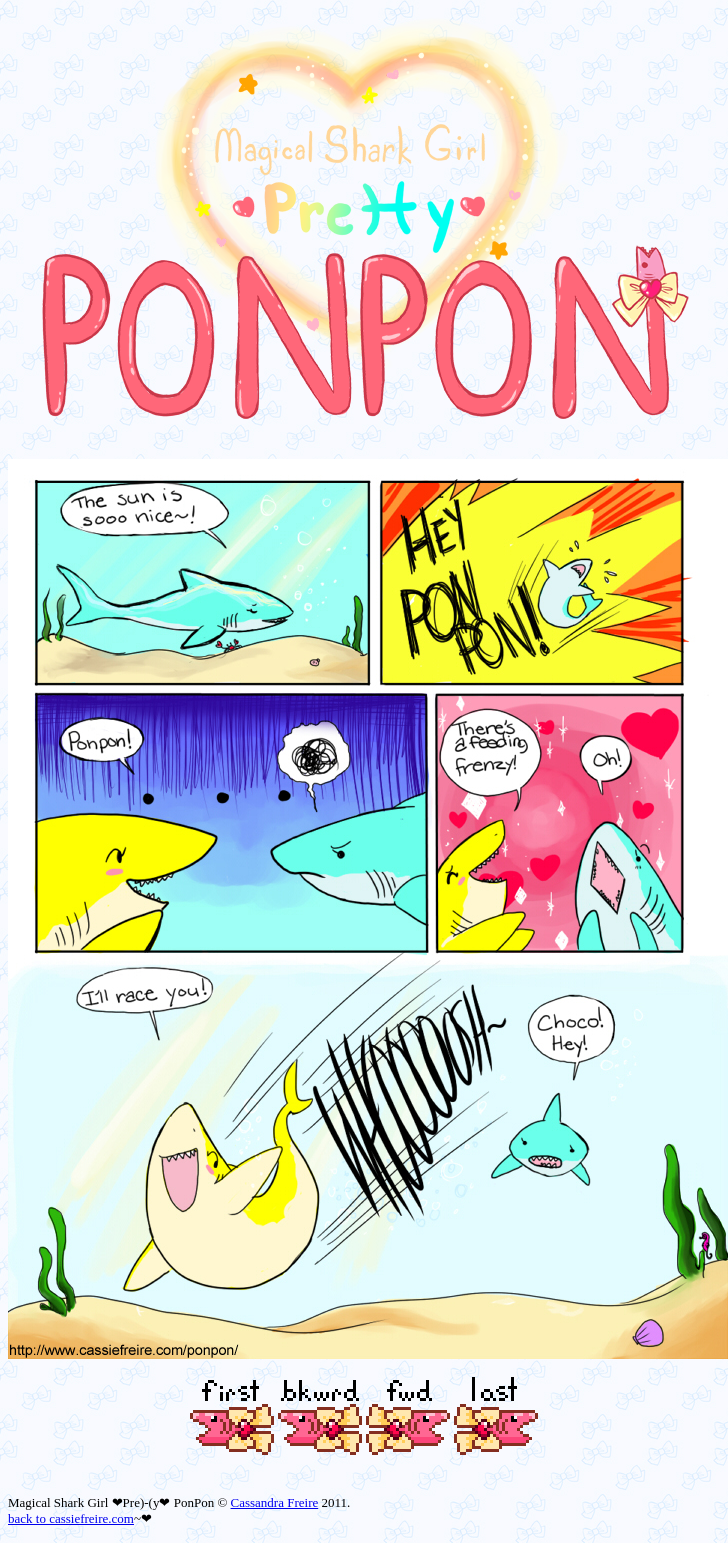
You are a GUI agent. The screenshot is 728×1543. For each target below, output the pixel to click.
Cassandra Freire (275, 1502)
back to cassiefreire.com (71, 1518)
